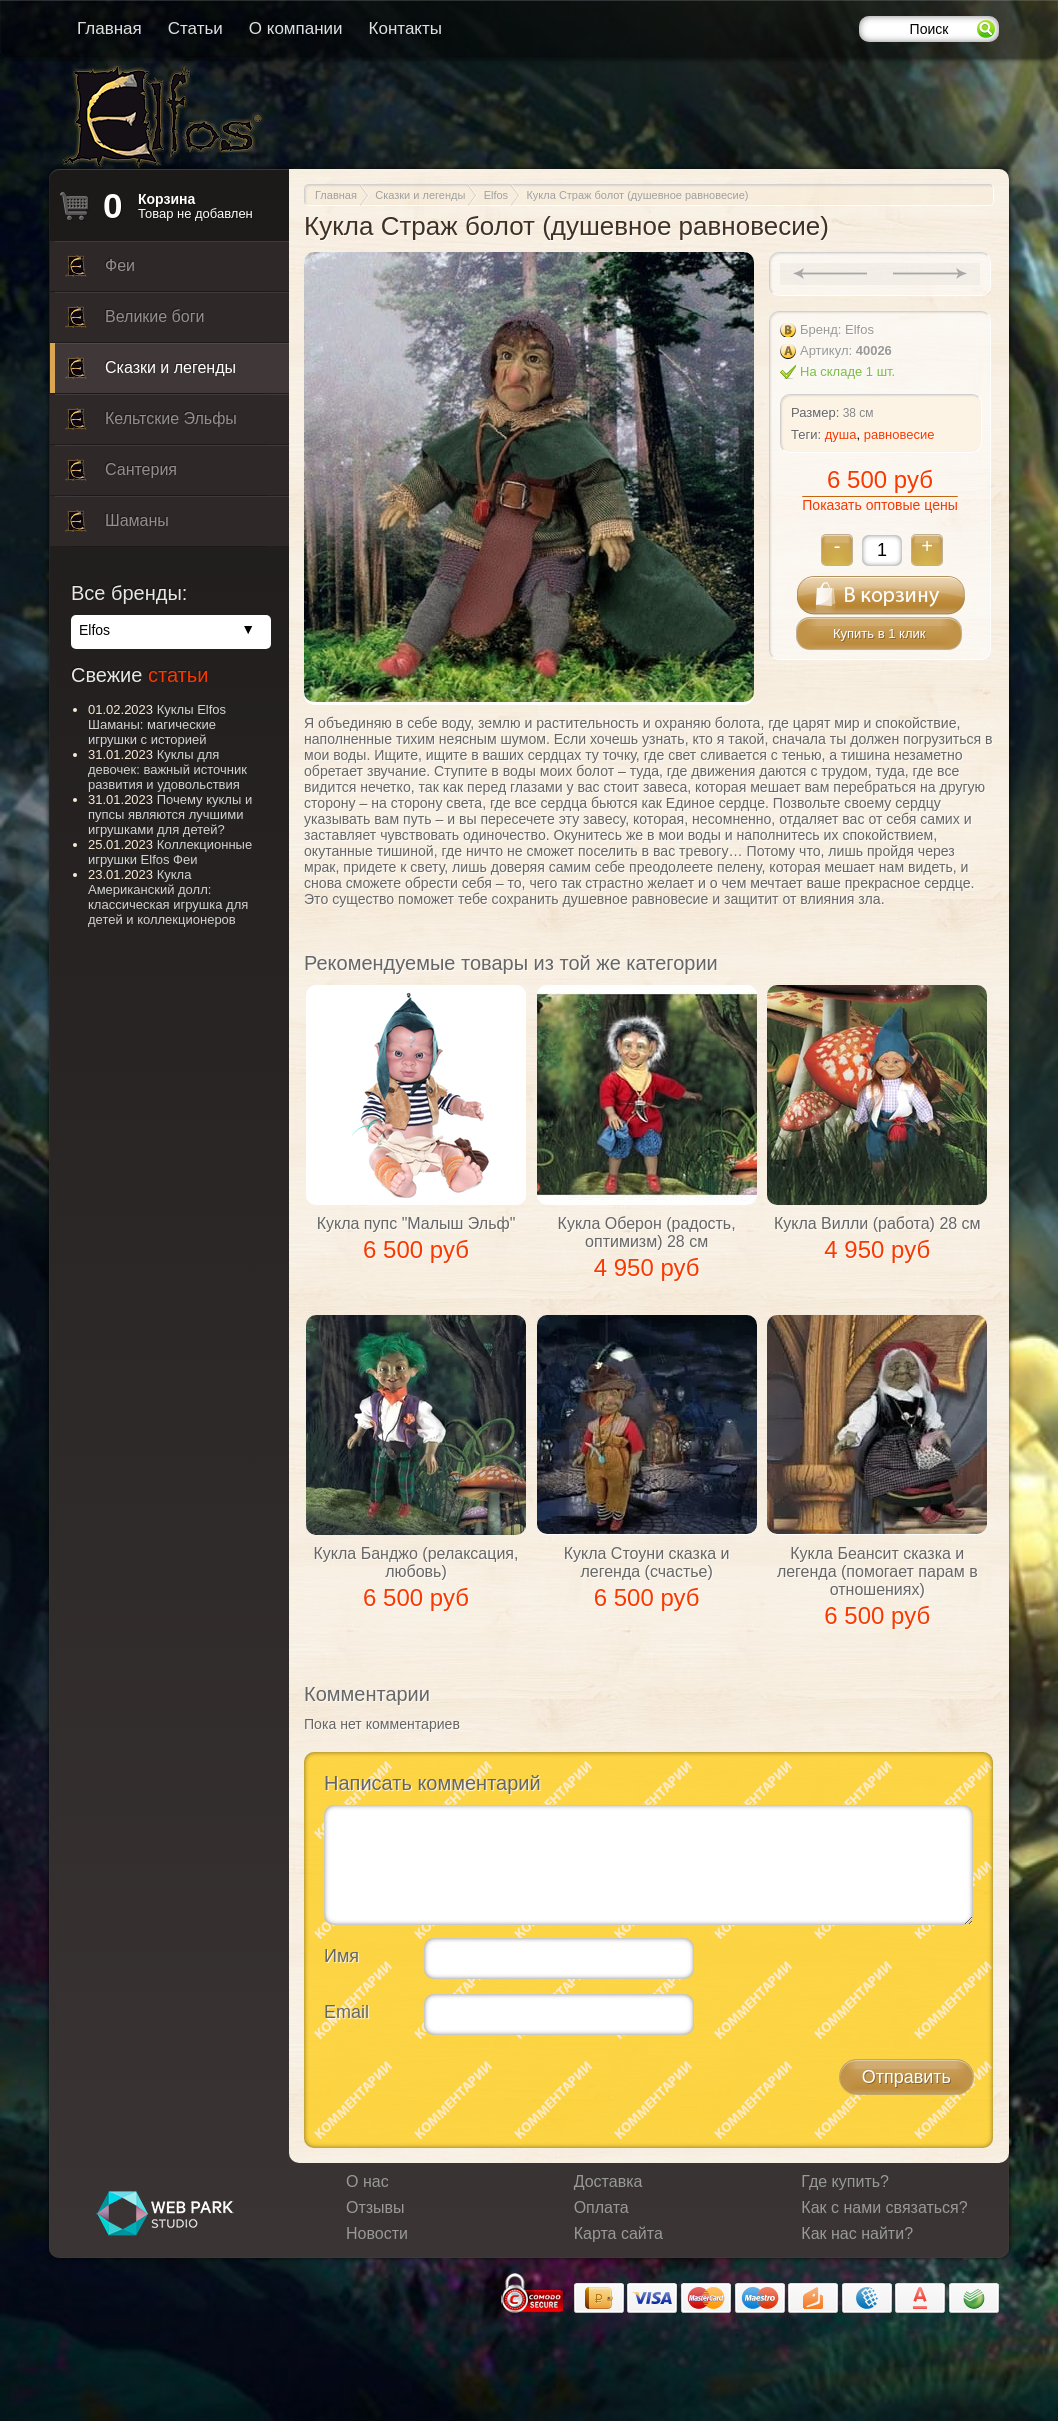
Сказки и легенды (150, 373)
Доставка (608, 2181)
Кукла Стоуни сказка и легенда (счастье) (647, 1562)
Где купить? (845, 2181)
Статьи (195, 28)
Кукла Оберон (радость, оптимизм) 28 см (647, 1232)
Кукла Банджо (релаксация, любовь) (416, 1562)
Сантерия (121, 475)
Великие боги (134, 322)
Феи (100, 271)
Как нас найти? (857, 2233)
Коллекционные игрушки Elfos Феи (170, 852)
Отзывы (375, 2207)
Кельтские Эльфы (151, 424)
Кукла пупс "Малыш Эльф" (416, 1223)
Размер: (815, 412)
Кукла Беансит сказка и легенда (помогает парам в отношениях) (877, 1571)
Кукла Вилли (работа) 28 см (877, 1223)
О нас (367, 2181)
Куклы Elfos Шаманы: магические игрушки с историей (157, 724)
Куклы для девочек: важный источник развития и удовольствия (167, 769)
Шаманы (117, 526)
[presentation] (476, 2089)
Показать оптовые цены (879, 505)
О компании (296, 28)
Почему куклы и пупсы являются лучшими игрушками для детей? (170, 814)
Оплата (601, 2207)
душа (841, 434)
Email (346, 2012)
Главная (109, 28)
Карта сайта (618, 2233)
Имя (341, 1956)
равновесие (899, 434)
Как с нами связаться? (884, 2207)
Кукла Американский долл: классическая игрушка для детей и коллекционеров (168, 897)
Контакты (405, 28)
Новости (377, 2233)
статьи (178, 675)
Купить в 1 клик (879, 633)
